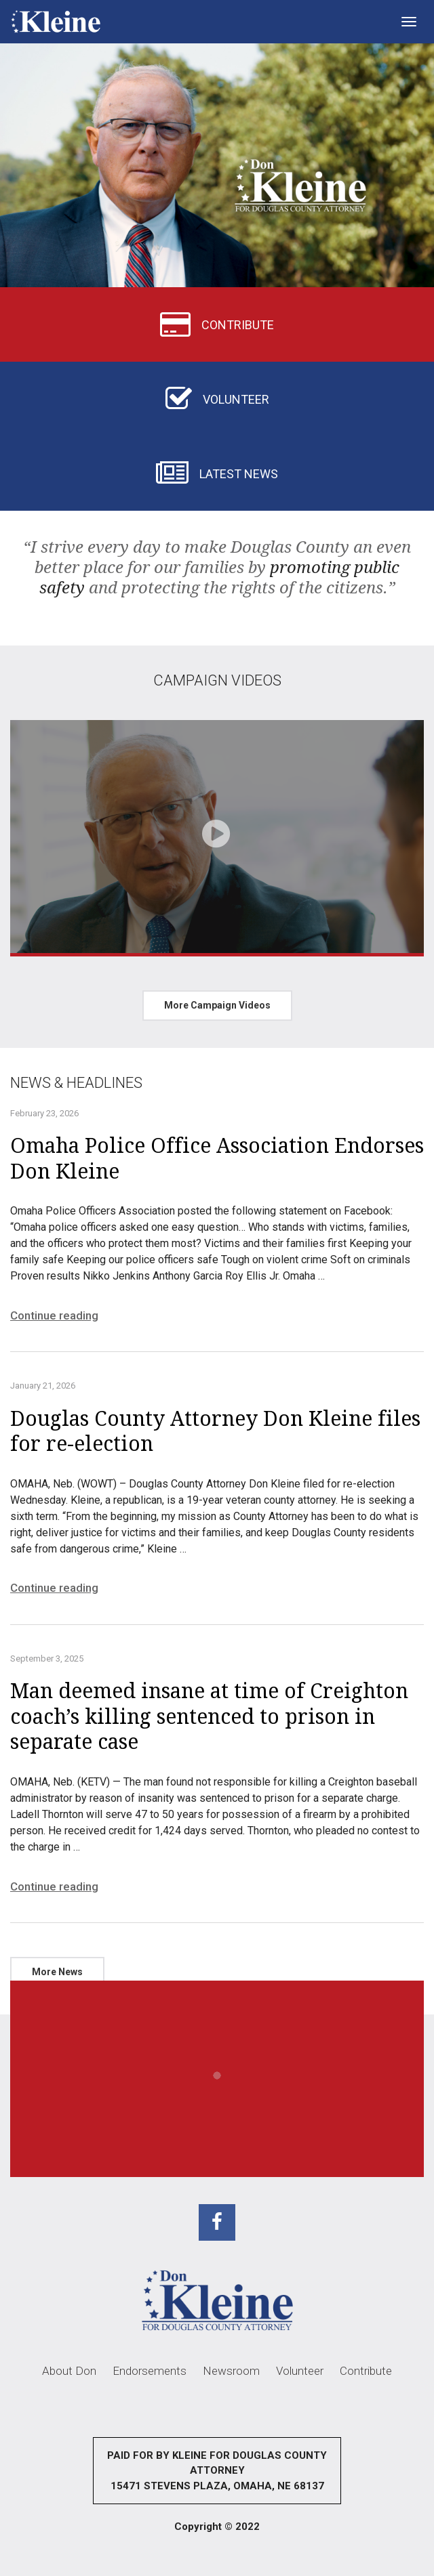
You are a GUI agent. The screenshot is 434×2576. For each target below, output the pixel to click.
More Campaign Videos (217, 1005)
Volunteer (299, 2371)
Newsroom (231, 2371)
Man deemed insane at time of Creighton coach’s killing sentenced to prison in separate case (209, 1716)
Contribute (366, 2371)
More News (57, 1971)
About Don (69, 2371)
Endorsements (149, 2371)
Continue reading (54, 1315)
